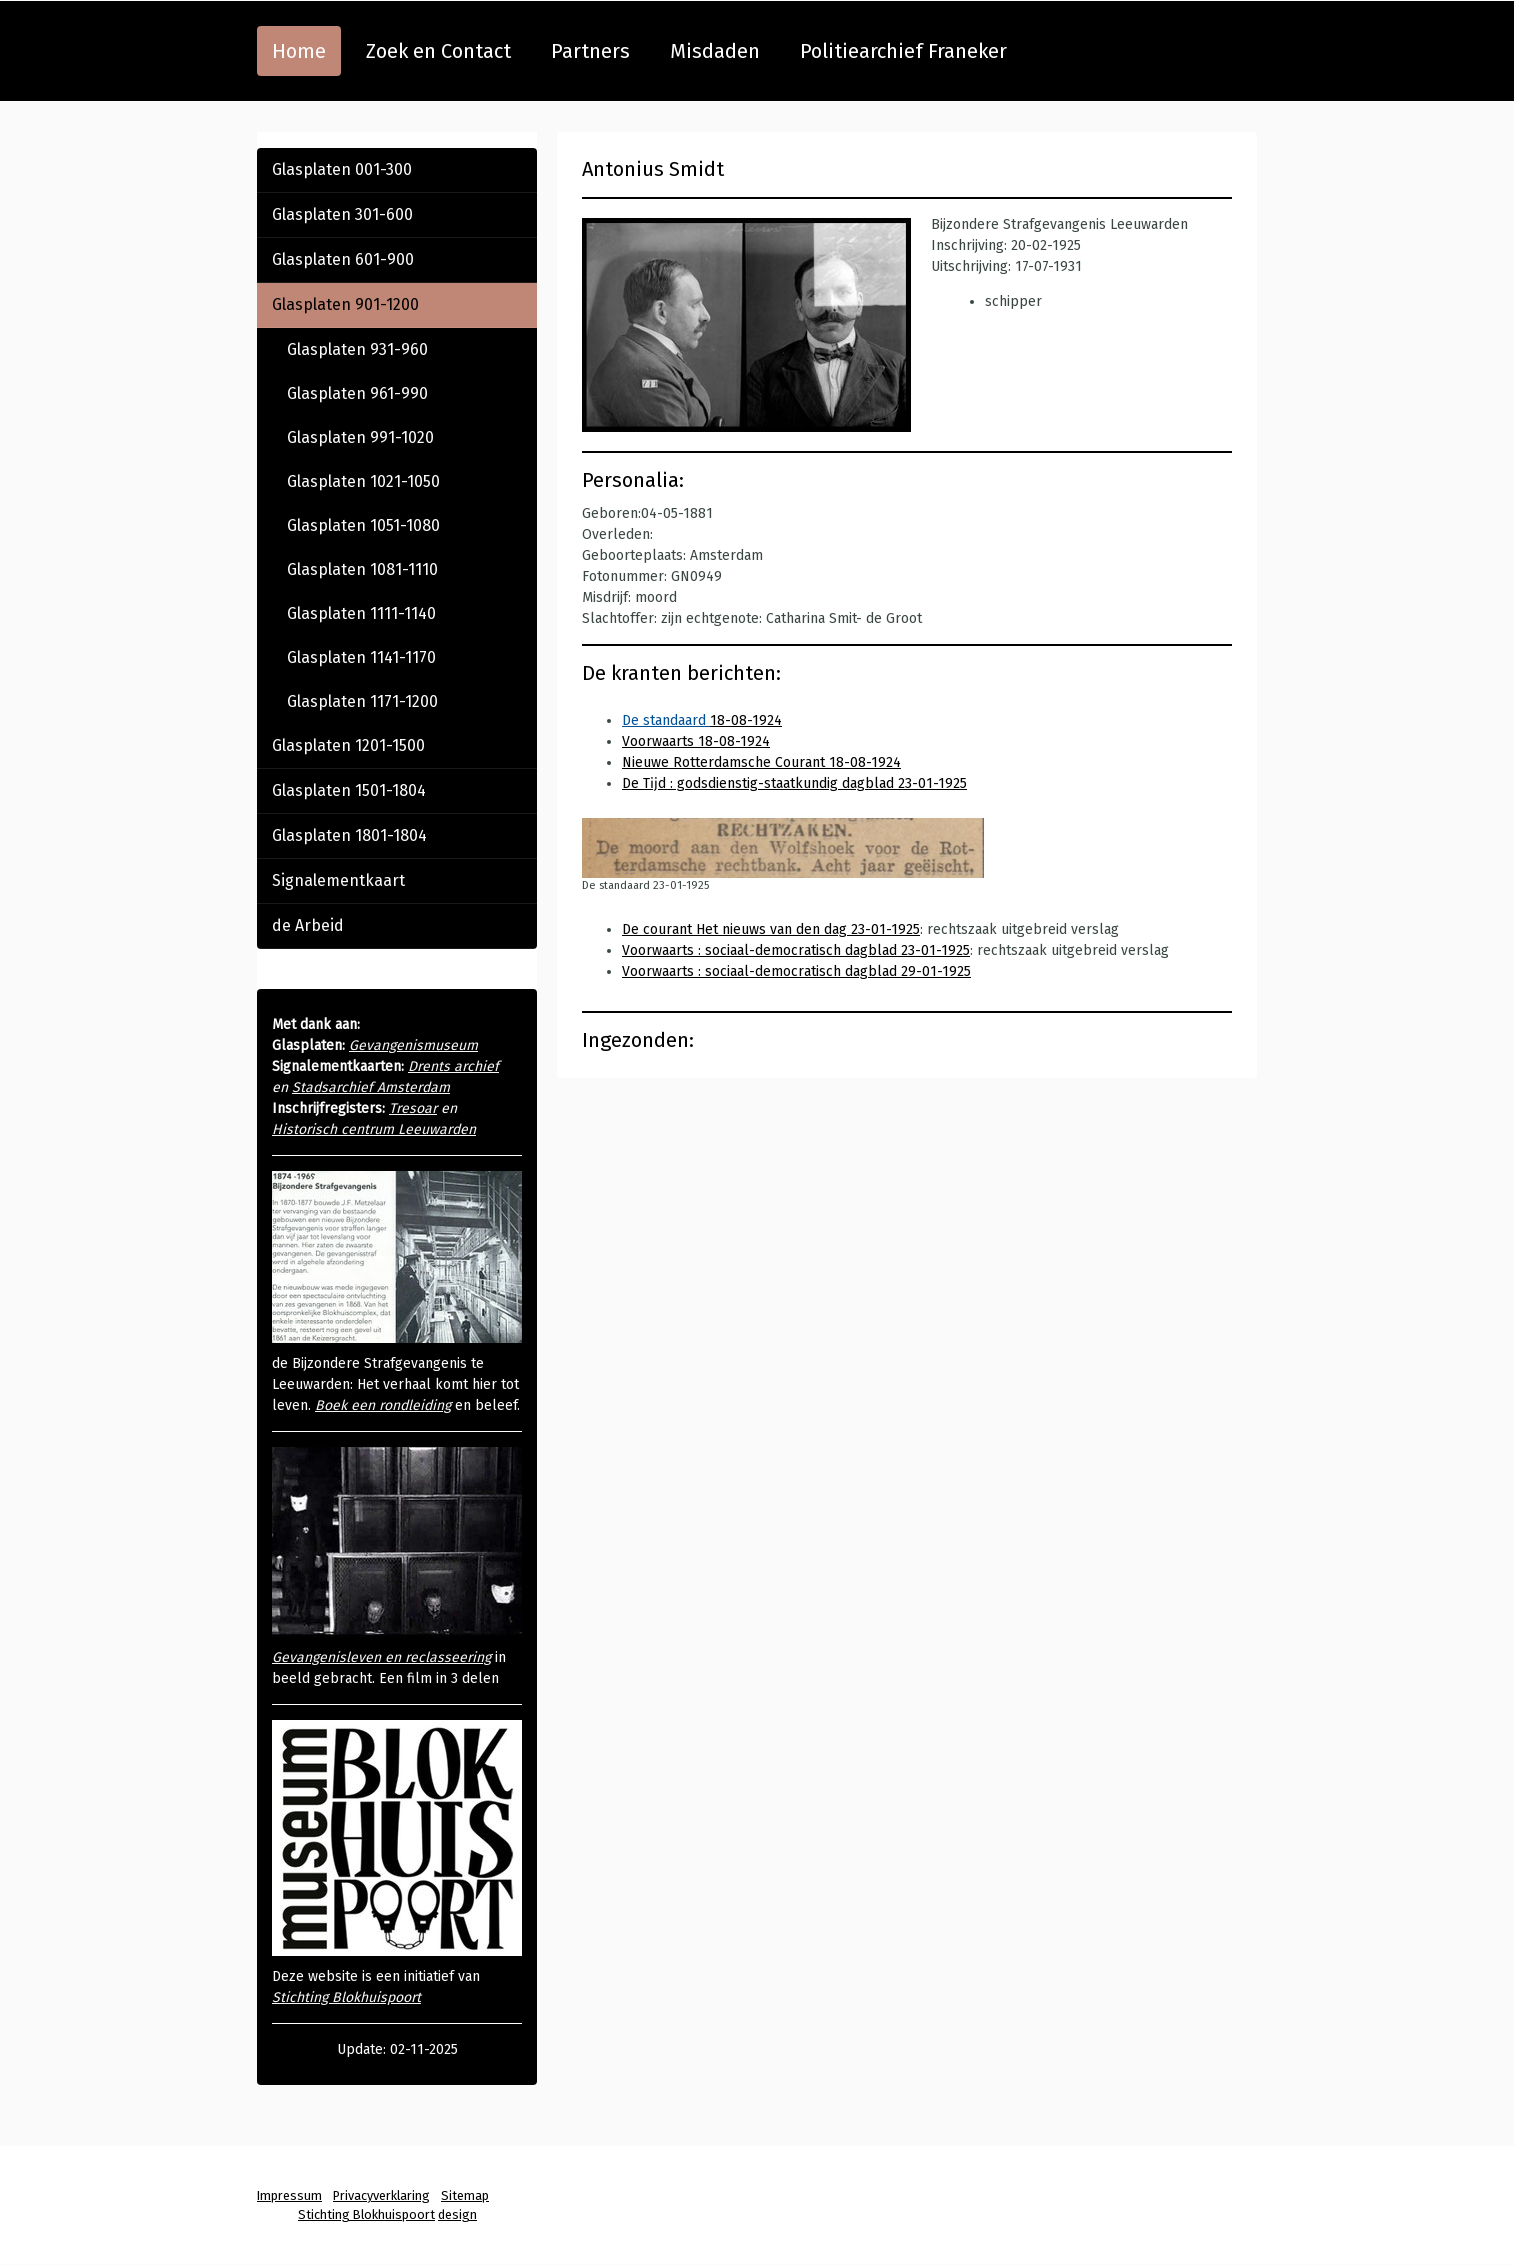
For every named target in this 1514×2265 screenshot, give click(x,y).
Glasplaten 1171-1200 (362, 701)
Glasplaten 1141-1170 (361, 657)
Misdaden (715, 51)
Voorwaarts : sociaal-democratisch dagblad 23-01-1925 (796, 950)
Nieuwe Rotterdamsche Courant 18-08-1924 (761, 762)
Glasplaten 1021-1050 (363, 481)
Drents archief (453, 1066)
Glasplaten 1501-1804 (349, 790)
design (457, 2214)
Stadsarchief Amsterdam (371, 1087)
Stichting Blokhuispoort (346, 1997)
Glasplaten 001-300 (342, 169)
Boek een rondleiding (383, 1405)
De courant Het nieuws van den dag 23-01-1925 (771, 929)
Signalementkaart (338, 880)
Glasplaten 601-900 (343, 259)
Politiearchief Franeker (903, 51)
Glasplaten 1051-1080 (363, 525)
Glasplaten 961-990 (357, 393)
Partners (590, 51)
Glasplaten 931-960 (357, 349)
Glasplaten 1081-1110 (362, 569)
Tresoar (413, 1108)
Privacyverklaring (381, 2195)
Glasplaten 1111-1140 (361, 613)
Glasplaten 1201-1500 (348, 745)
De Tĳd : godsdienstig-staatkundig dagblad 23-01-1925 (794, 783)
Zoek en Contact (438, 51)
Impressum (289, 2195)
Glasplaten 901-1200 (345, 304)
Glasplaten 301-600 (342, 214)
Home (299, 51)
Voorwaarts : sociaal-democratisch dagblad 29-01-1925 (796, 971)
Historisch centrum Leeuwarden (374, 1129)
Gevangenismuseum (413, 1045)
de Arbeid (308, 925)
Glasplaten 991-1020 (360, 437)
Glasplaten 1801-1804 (349, 835)
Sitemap (465, 2195)
